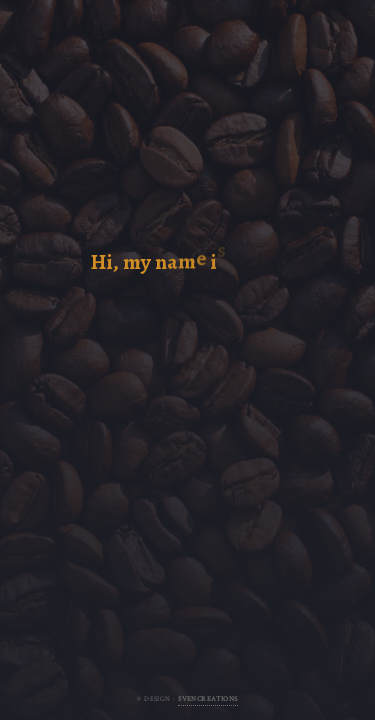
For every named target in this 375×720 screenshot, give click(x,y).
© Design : (187, 698)
